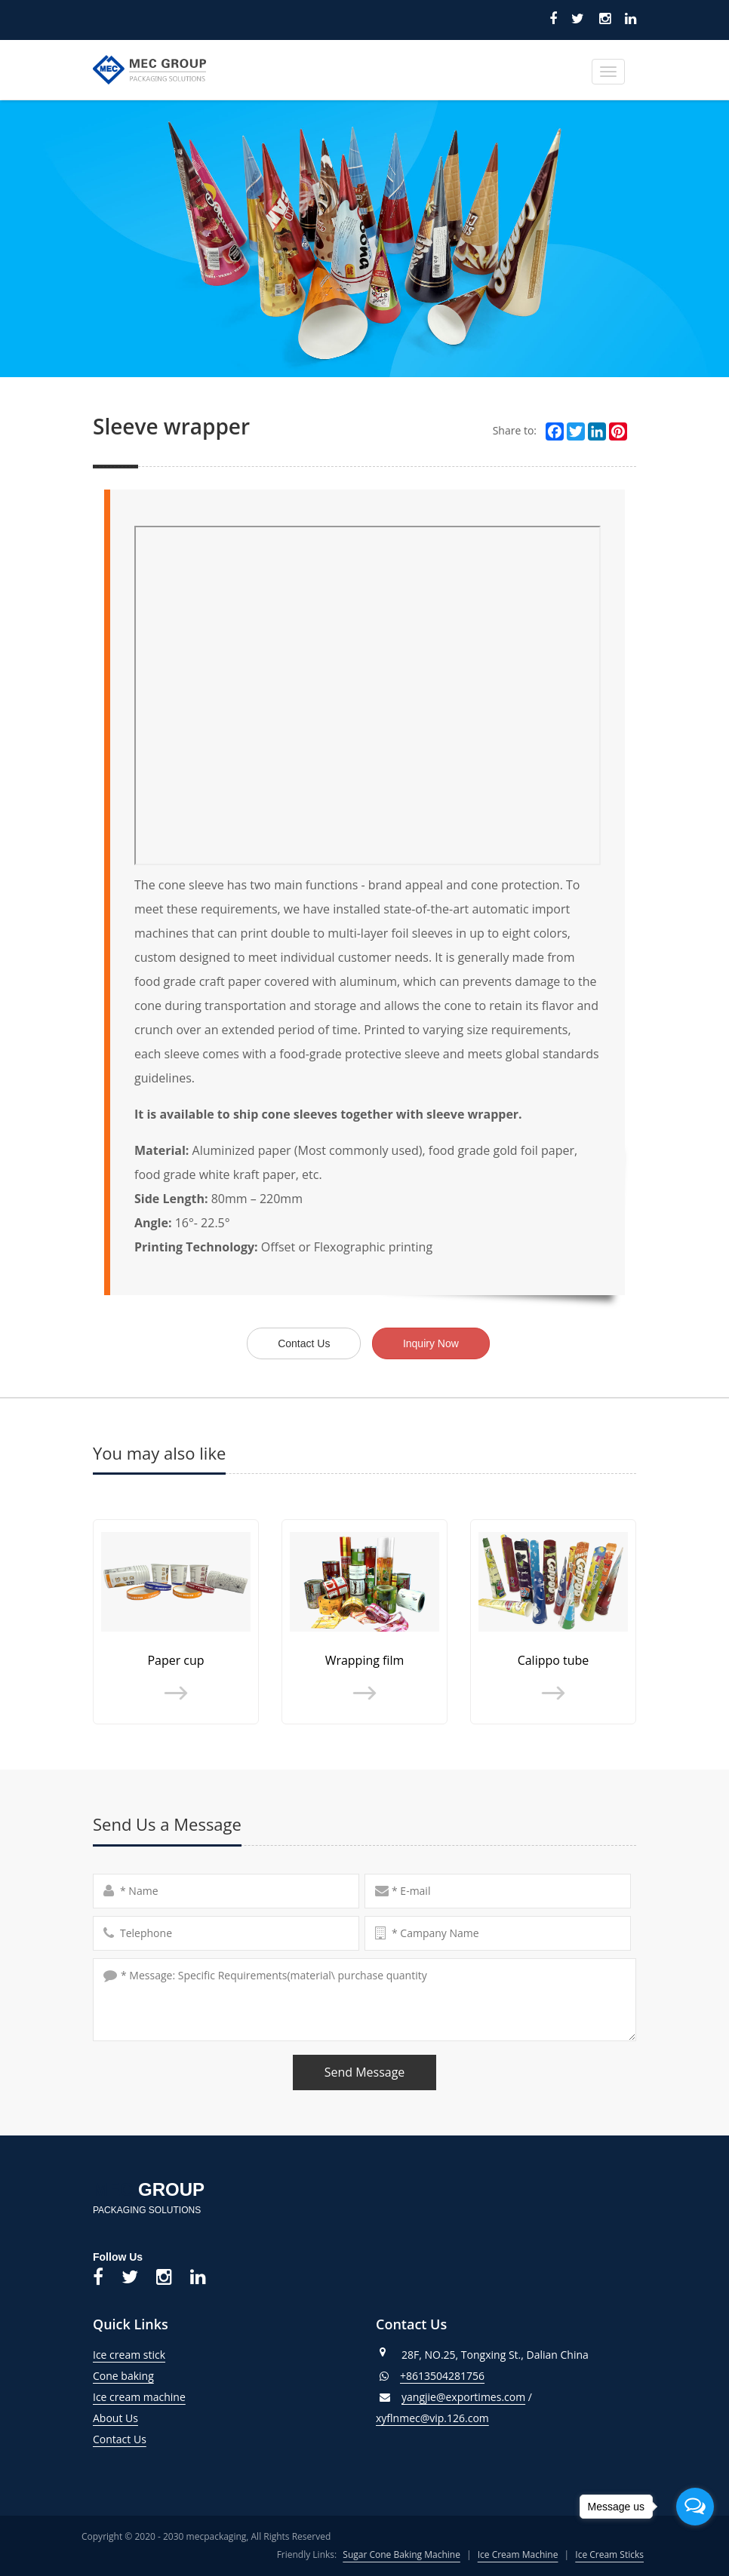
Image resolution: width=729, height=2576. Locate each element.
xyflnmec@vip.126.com (432, 2418)
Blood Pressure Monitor (78, 2506)
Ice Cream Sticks (609, 2554)
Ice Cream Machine (518, 2554)
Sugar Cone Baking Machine (401, 2554)
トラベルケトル (198, 2506)
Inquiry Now (431, 1343)
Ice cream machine (139, 2397)
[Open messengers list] (695, 2506)
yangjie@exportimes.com (463, 2397)
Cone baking (123, 2376)
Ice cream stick (129, 2354)
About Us (115, 2418)
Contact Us (304, 1343)
